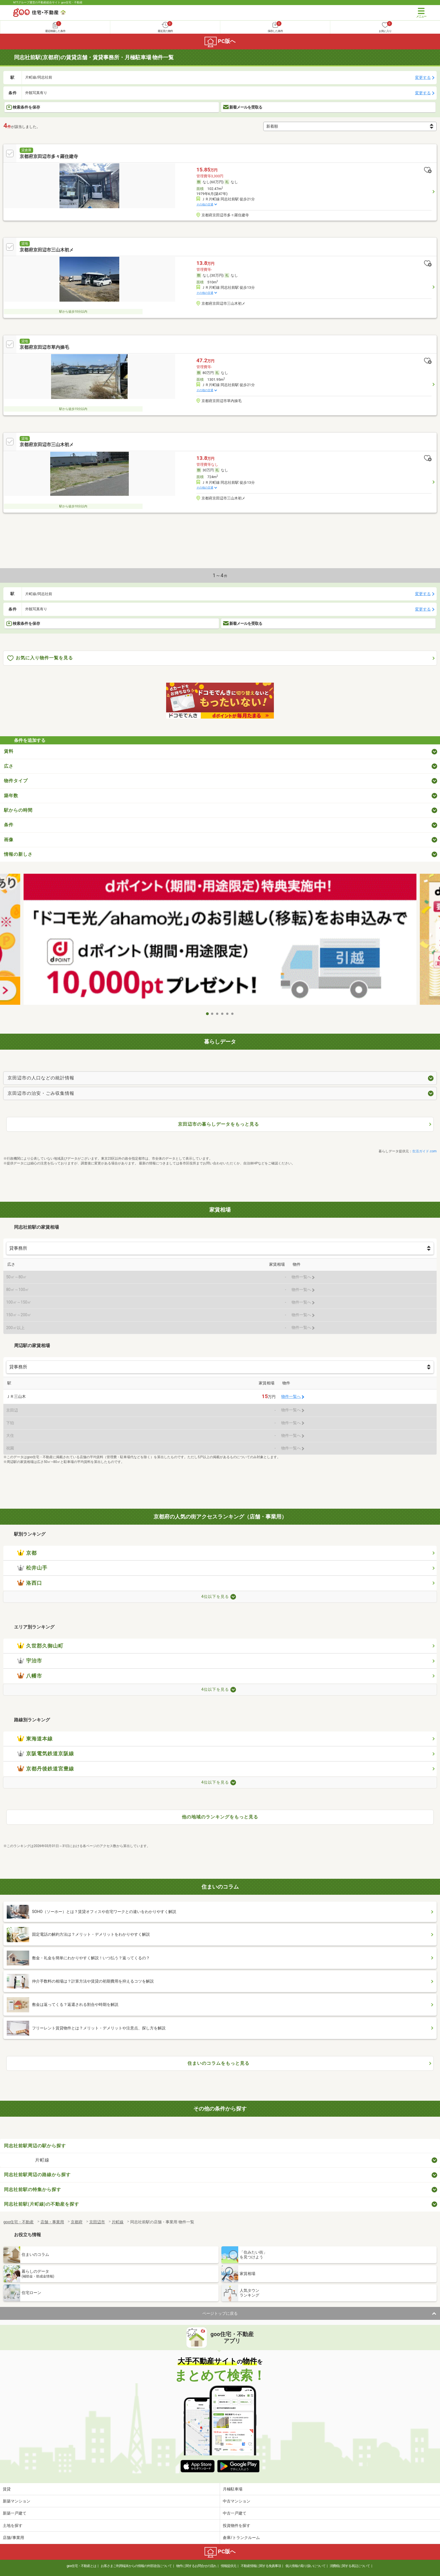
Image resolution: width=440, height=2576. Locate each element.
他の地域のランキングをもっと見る (220, 1817)
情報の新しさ (18, 854)
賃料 (8, 751)
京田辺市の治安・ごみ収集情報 (41, 1093)
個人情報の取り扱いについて (305, 2566)
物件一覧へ (291, 1396)
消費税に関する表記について (350, 2566)
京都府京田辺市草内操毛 (44, 347)
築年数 (11, 795)
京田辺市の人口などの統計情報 (41, 1078)
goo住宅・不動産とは (81, 2566)
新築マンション (16, 2501)
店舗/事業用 (13, 2537)
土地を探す (12, 2525)
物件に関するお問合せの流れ (196, 2566)
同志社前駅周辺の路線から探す (37, 2174)
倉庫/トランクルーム (241, 2537)
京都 (27, 1553)
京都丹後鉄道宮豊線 (45, 1769)
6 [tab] (232, 1013)
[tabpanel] (220, 941)
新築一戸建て (14, 2513)
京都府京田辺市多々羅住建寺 (49, 156)
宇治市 (29, 1661)
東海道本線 (35, 1739)
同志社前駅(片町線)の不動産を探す (41, 2204)
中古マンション (236, 2501)
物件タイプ (16, 780)
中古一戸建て (234, 2513)
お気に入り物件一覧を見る (40, 658)
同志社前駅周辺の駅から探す (35, 2145)
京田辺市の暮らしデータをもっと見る (218, 1124)
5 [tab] (227, 1013)
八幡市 (29, 1676)
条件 (8, 824)
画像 (8, 839)
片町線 (42, 2160)
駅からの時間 (18, 810)
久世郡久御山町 (40, 1646)
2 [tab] (212, 1013)
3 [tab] (217, 1013)
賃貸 (7, 2489)
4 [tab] (222, 1013)
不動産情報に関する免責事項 (261, 2566)
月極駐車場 (232, 2489)
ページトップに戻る (220, 2313)
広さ (8, 766)
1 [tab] (207, 1013)
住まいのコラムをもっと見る (218, 2063)
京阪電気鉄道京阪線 (45, 1753)
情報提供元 (228, 2566)
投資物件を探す (236, 2525)
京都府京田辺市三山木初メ (47, 250)
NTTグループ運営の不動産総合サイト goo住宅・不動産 (47, 2)
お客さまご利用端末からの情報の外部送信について (136, 2566)
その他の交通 (204, 204)
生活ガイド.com (424, 1151)
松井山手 (32, 1568)
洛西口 (29, 1583)
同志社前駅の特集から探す (32, 2189)
